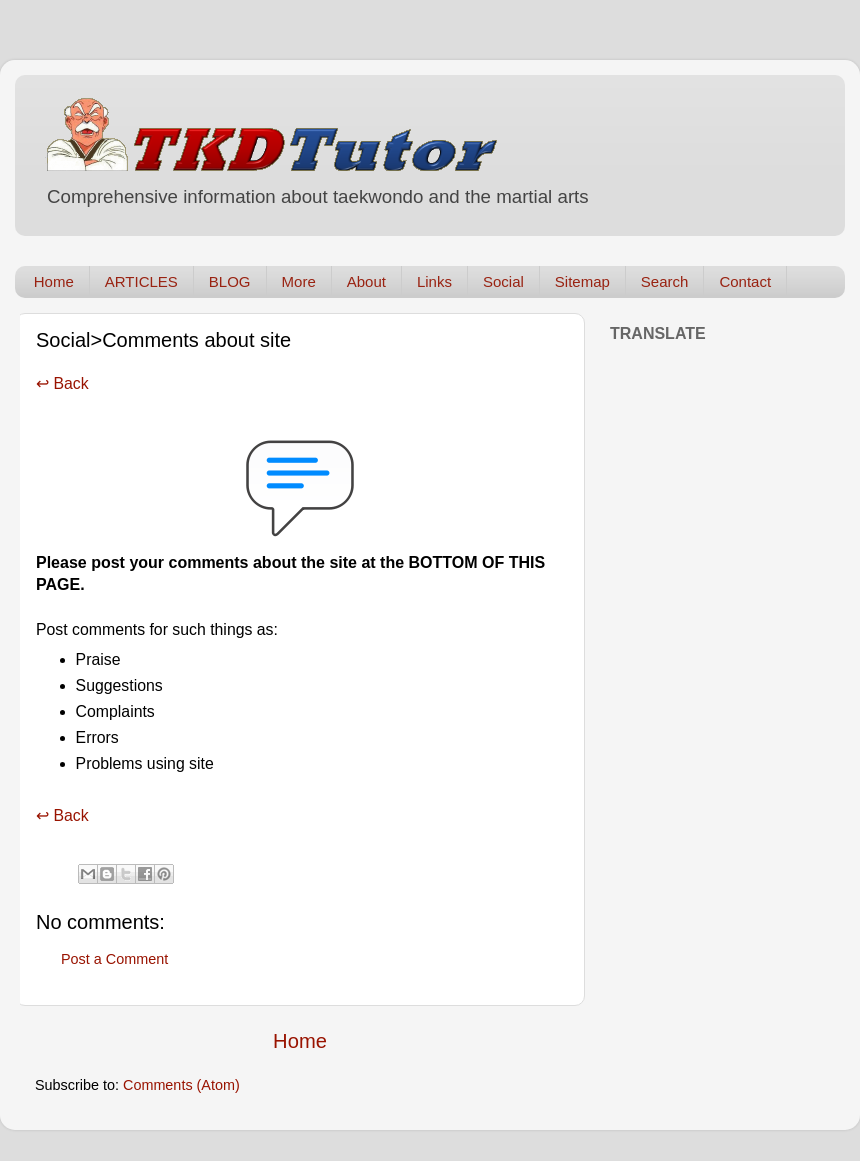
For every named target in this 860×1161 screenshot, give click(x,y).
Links (434, 281)
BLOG (230, 281)
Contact (745, 281)
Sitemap (582, 281)
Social (503, 281)
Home (54, 281)
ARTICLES (141, 281)
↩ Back (62, 383)
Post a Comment (114, 959)
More (299, 281)
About (366, 281)
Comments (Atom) (181, 1085)
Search (665, 281)
